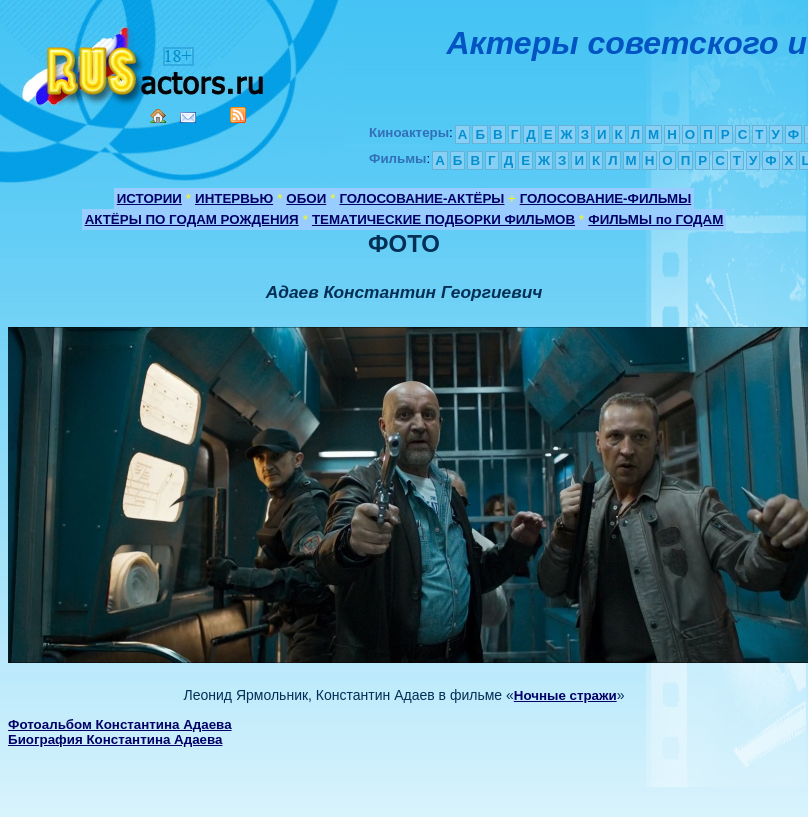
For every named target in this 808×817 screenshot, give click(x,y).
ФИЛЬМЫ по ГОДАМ (655, 219)
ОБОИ (306, 198)
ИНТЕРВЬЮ (234, 198)
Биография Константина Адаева (115, 739)
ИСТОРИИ (149, 198)
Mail (188, 117)
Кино (145, 62)
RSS (238, 115)
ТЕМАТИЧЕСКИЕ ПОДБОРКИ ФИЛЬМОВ (443, 219)
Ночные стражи (565, 695)
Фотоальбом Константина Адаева (119, 724)
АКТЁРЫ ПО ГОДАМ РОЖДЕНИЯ (192, 219)
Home (158, 116)
